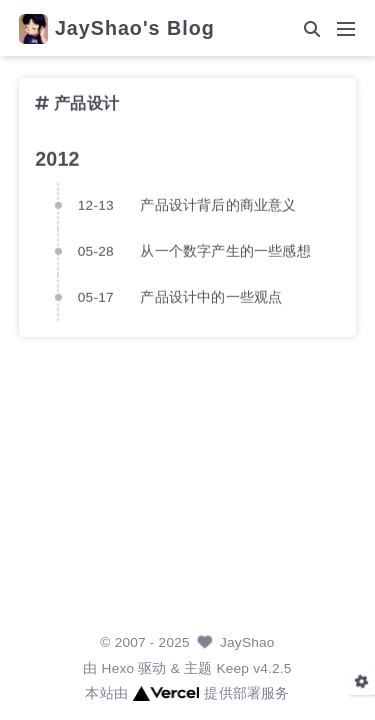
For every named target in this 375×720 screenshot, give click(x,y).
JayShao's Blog (135, 29)
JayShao (247, 642)
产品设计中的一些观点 (211, 296)
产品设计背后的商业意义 (218, 204)
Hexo (118, 668)
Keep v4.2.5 (253, 668)
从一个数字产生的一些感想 (225, 250)
